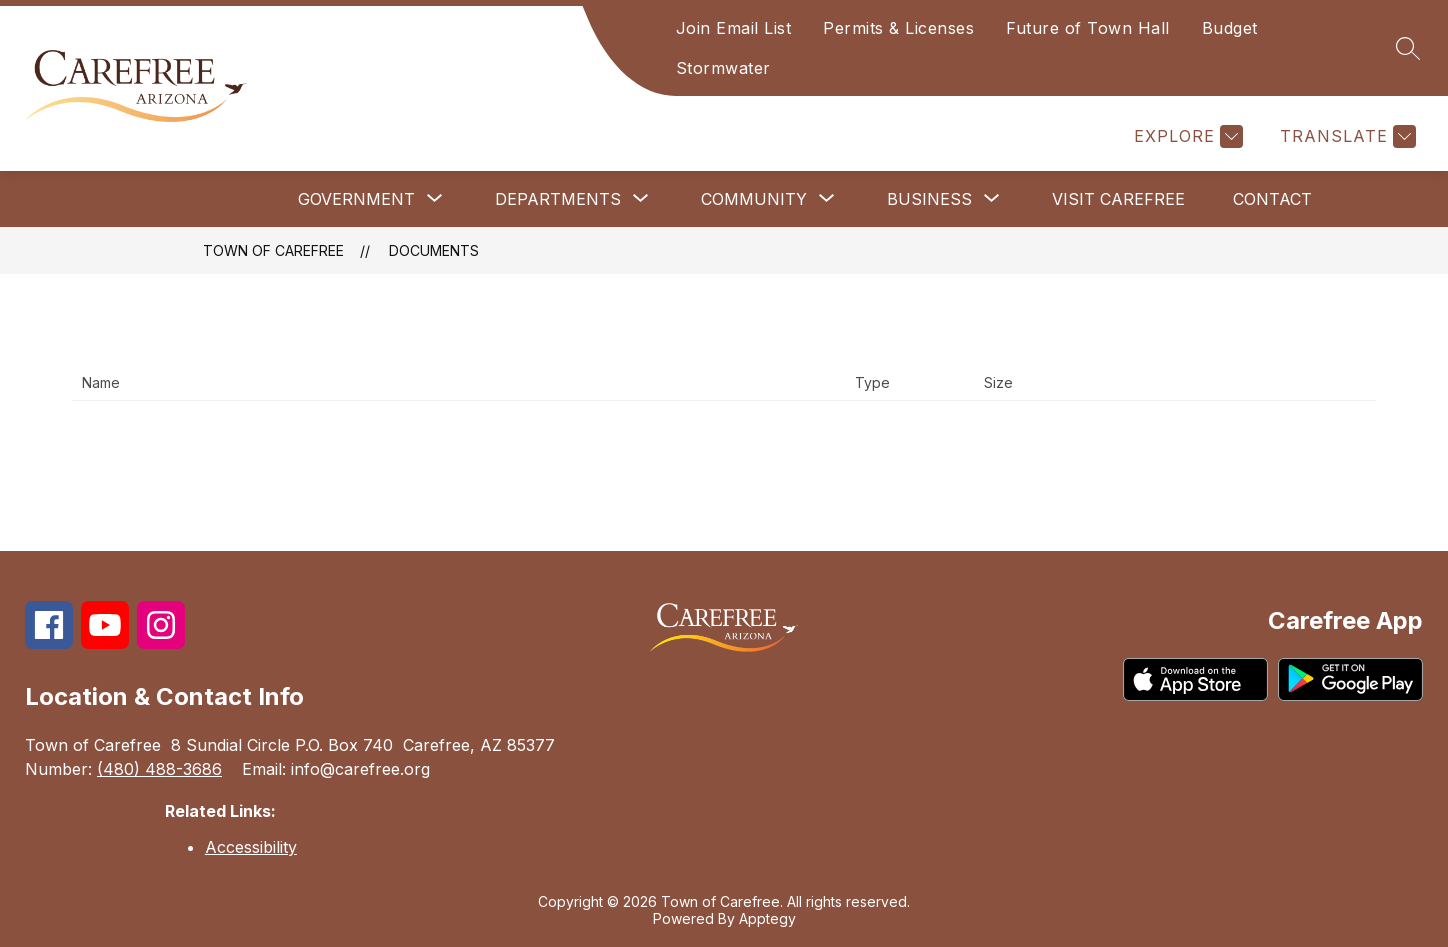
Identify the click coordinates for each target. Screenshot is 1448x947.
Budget (1230, 28)
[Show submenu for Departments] (558, 199)
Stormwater (723, 68)
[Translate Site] (1345, 136)
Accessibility (251, 847)
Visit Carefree (1118, 199)
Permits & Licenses (898, 28)
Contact (1272, 199)
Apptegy (767, 918)
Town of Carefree (273, 250)
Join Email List (734, 28)
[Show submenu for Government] (356, 199)
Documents (434, 250)
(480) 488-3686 (159, 769)
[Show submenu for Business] (929, 199)
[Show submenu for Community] (754, 199)
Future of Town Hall (1088, 28)
